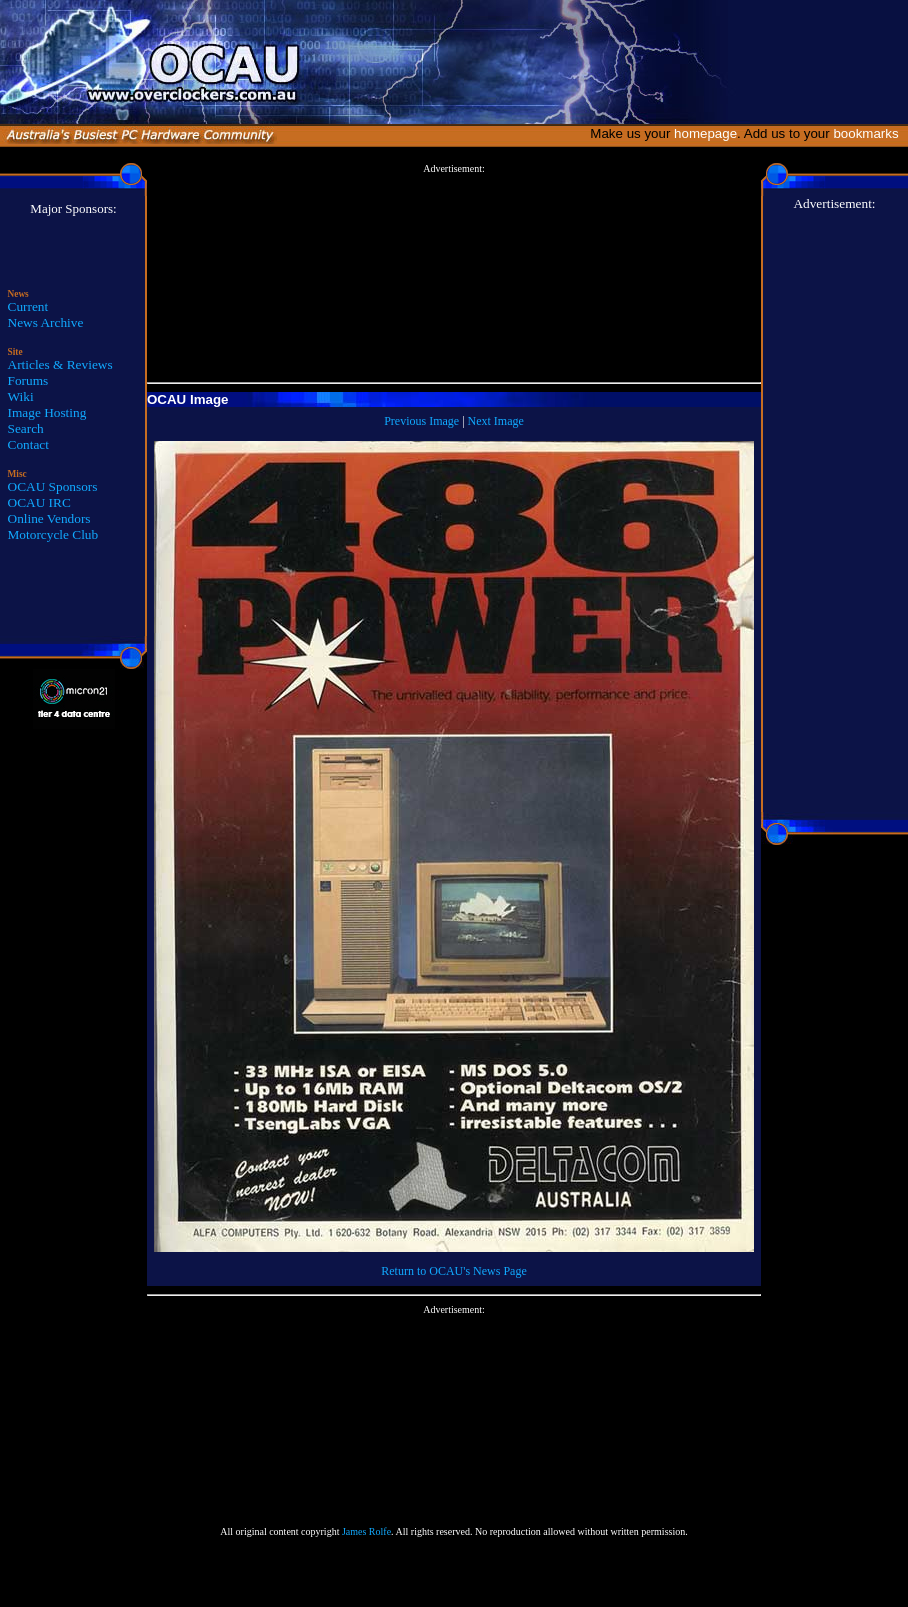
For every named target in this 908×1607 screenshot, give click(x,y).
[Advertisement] (454, 274)
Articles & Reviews (60, 364)
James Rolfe (366, 1531)
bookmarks (869, 133)
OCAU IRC (39, 502)
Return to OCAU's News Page (453, 1271)
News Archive (46, 322)
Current (28, 306)
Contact (28, 444)
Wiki (21, 396)
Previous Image (421, 421)
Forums (28, 380)
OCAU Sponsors (53, 486)
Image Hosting (47, 412)
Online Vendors (49, 518)
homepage (705, 133)
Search (26, 428)
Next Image (496, 421)
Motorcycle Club (53, 534)
